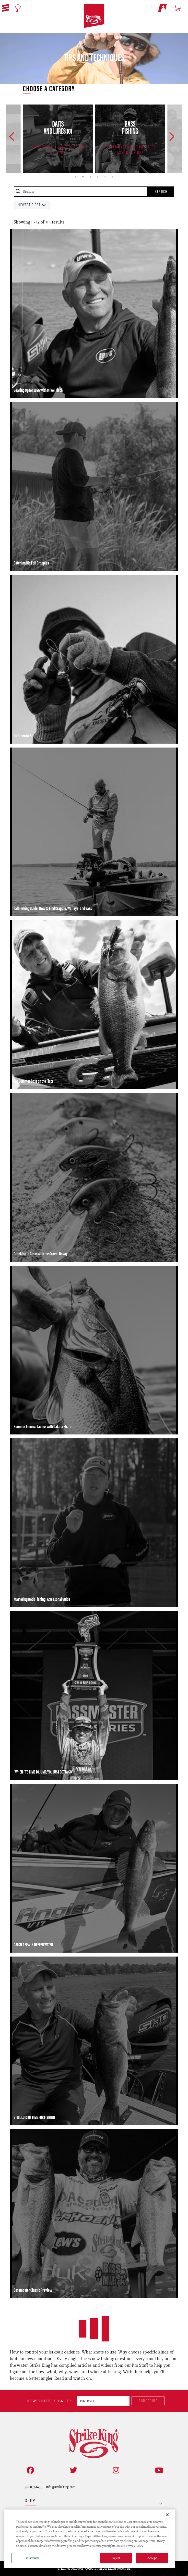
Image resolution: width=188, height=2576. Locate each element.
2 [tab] (83, 176)
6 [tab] (112, 176)
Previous (12, 136)
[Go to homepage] (94, 16)
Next (171, 136)
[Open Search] (18, 8)
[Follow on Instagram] (115, 2470)
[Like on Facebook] (29, 2470)
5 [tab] (105, 176)
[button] (5, 8)
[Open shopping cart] (180, 8)
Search (161, 191)
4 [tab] (97, 176)
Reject (116, 2558)
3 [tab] (90, 176)
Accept (152, 2558)
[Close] (167, 2515)
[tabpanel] (58, 139)
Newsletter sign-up (49, 2401)
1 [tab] (75, 176)
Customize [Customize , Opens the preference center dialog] (32, 2558)
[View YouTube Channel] (158, 2470)
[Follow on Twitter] (72, 2470)
